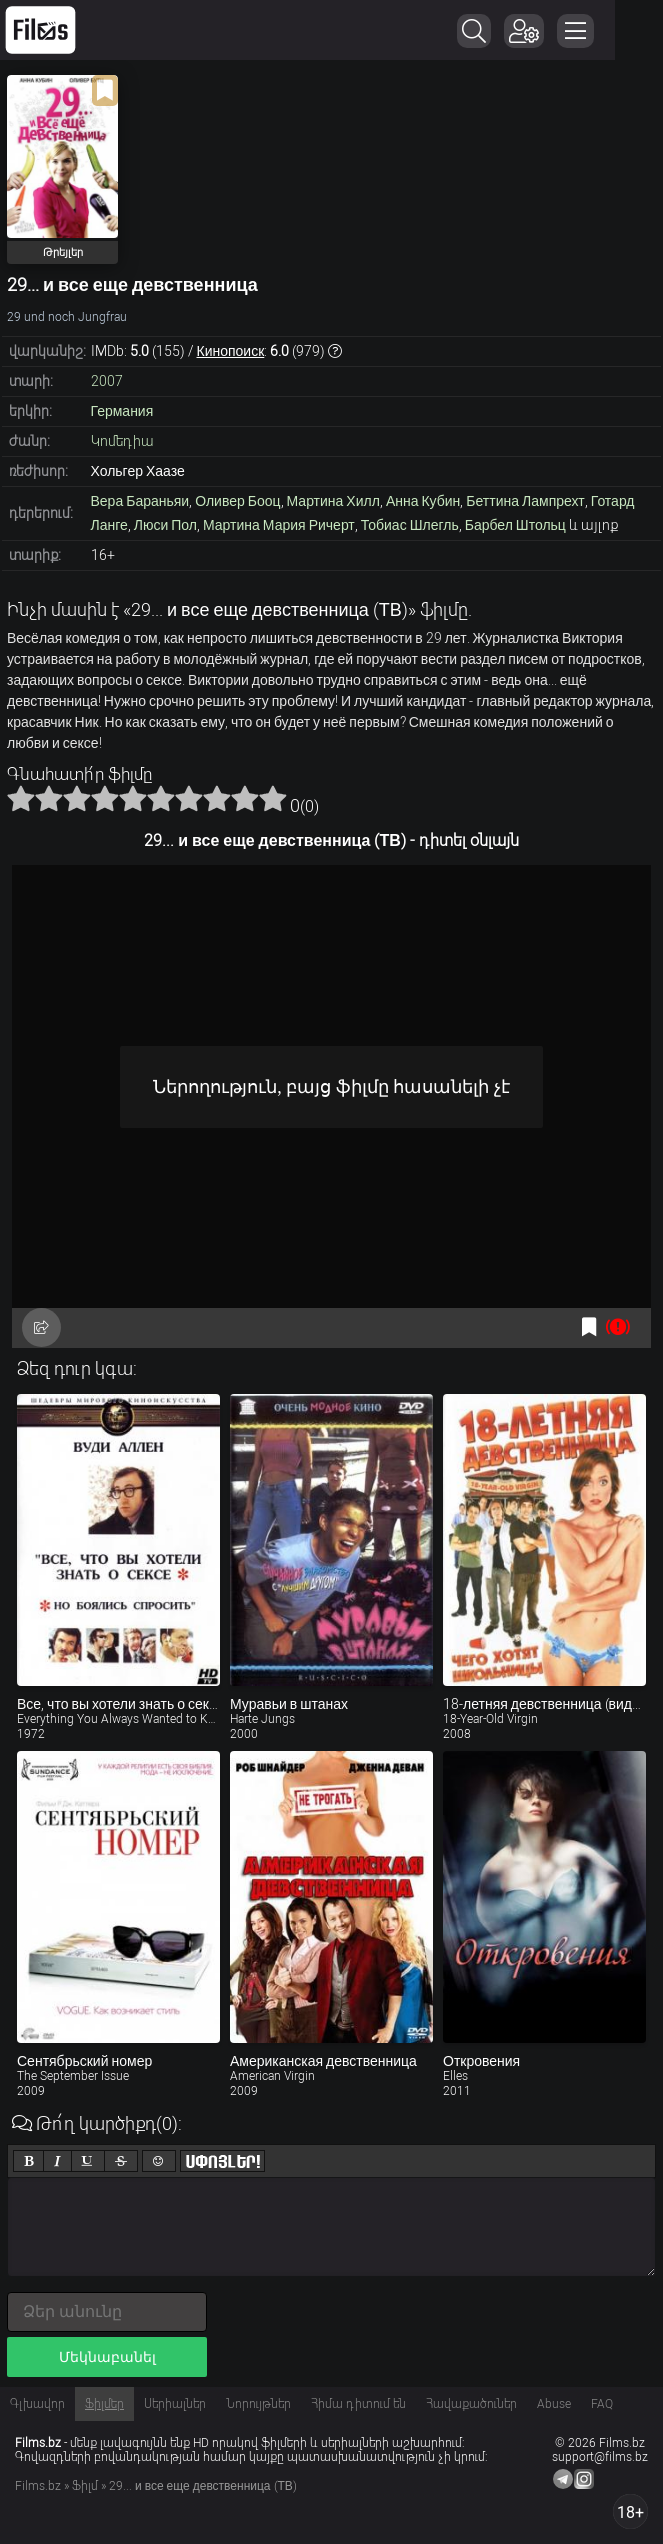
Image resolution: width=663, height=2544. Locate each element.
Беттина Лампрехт (525, 501)
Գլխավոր (37, 2404)
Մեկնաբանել (107, 2357)
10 (273, 798)
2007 (107, 381)
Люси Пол (165, 525)
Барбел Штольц (515, 525)
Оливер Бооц (237, 501)
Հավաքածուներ (471, 2404)
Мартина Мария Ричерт (279, 525)
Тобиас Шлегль (410, 525)
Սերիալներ (175, 2404)
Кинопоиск (231, 351)
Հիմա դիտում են (358, 2404)
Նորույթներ (258, 2404)
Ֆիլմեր (104, 2404)
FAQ (602, 2404)
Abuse (554, 2404)
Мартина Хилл (333, 501)
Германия (122, 411)
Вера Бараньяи (140, 501)
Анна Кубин (423, 501)
